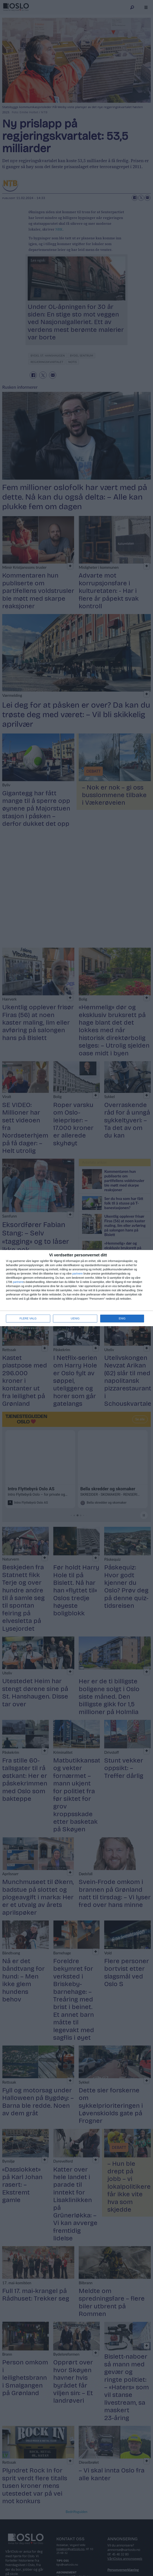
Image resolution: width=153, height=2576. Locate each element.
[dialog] (76, 1288)
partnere (77, 1273)
